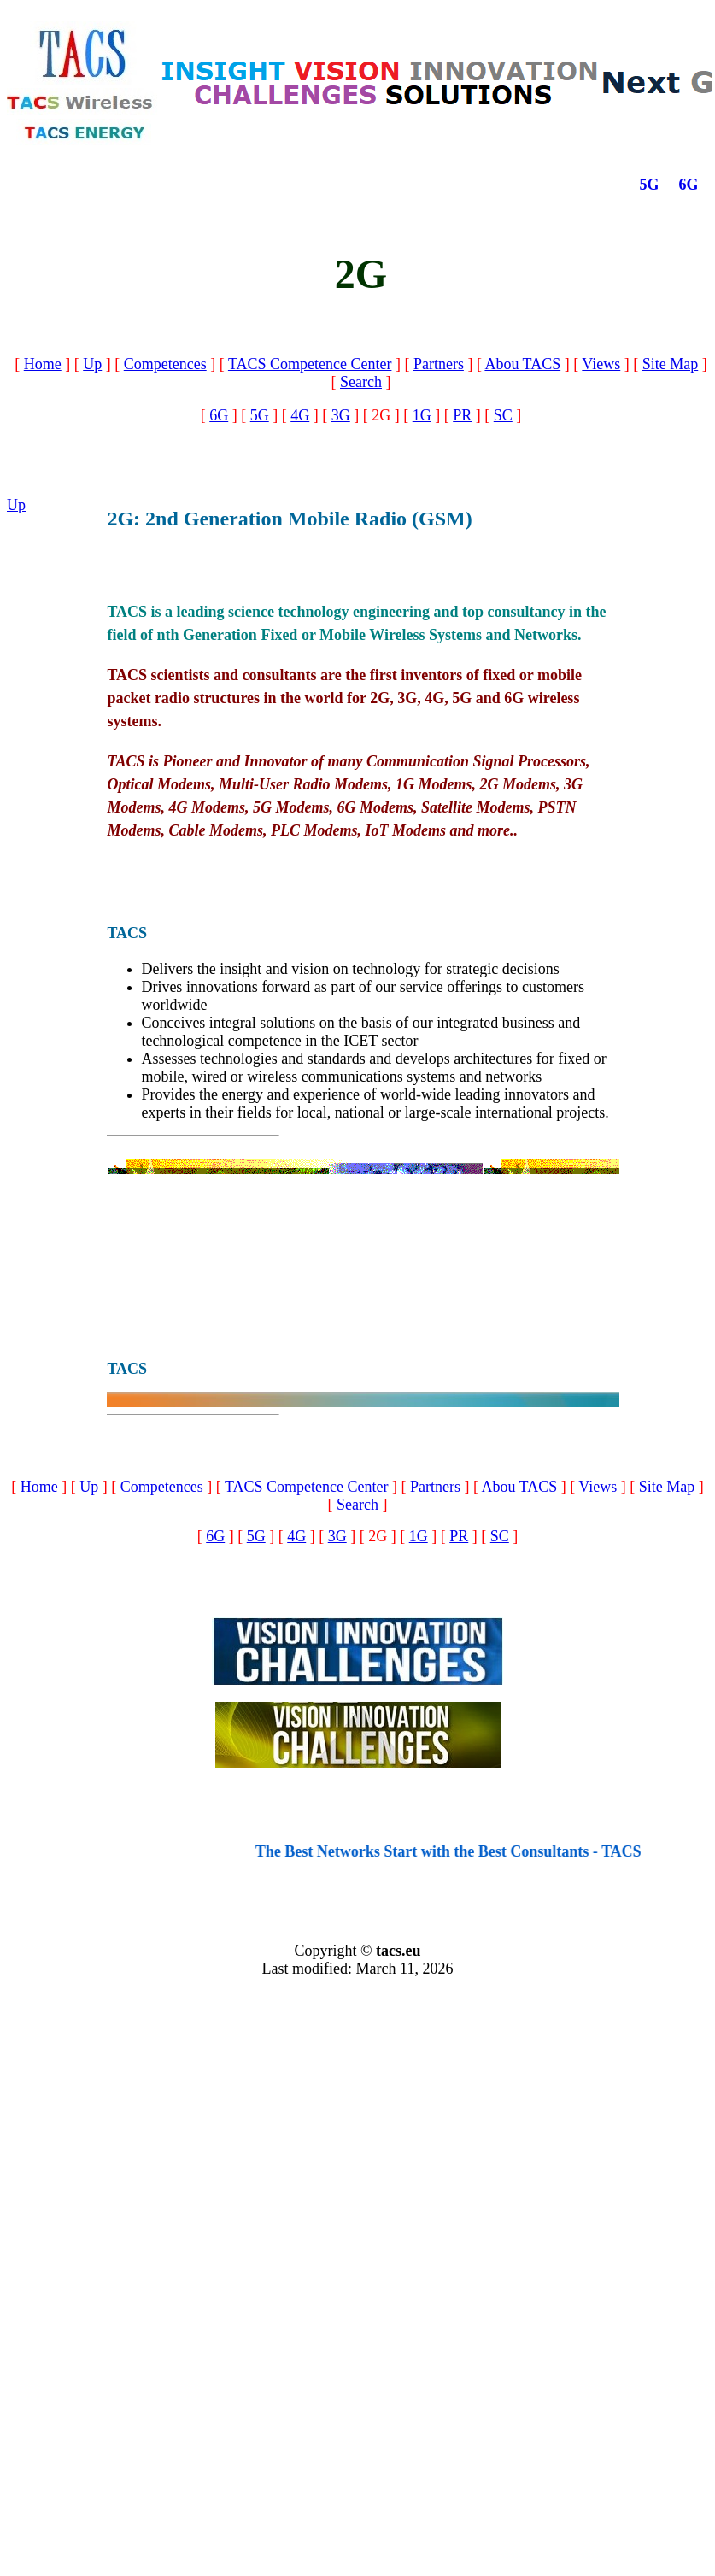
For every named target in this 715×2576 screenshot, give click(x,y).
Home (43, 364)
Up (92, 364)
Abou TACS (522, 364)
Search (361, 381)
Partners (438, 364)
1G (422, 415)
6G (689, 184)
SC (503, 415)
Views (601, 364)
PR (462, 415)
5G (649, 184)
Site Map (670, 364)
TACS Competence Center (310, 364)
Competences (165, 364)
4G (299, 415)
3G (340, 415)
